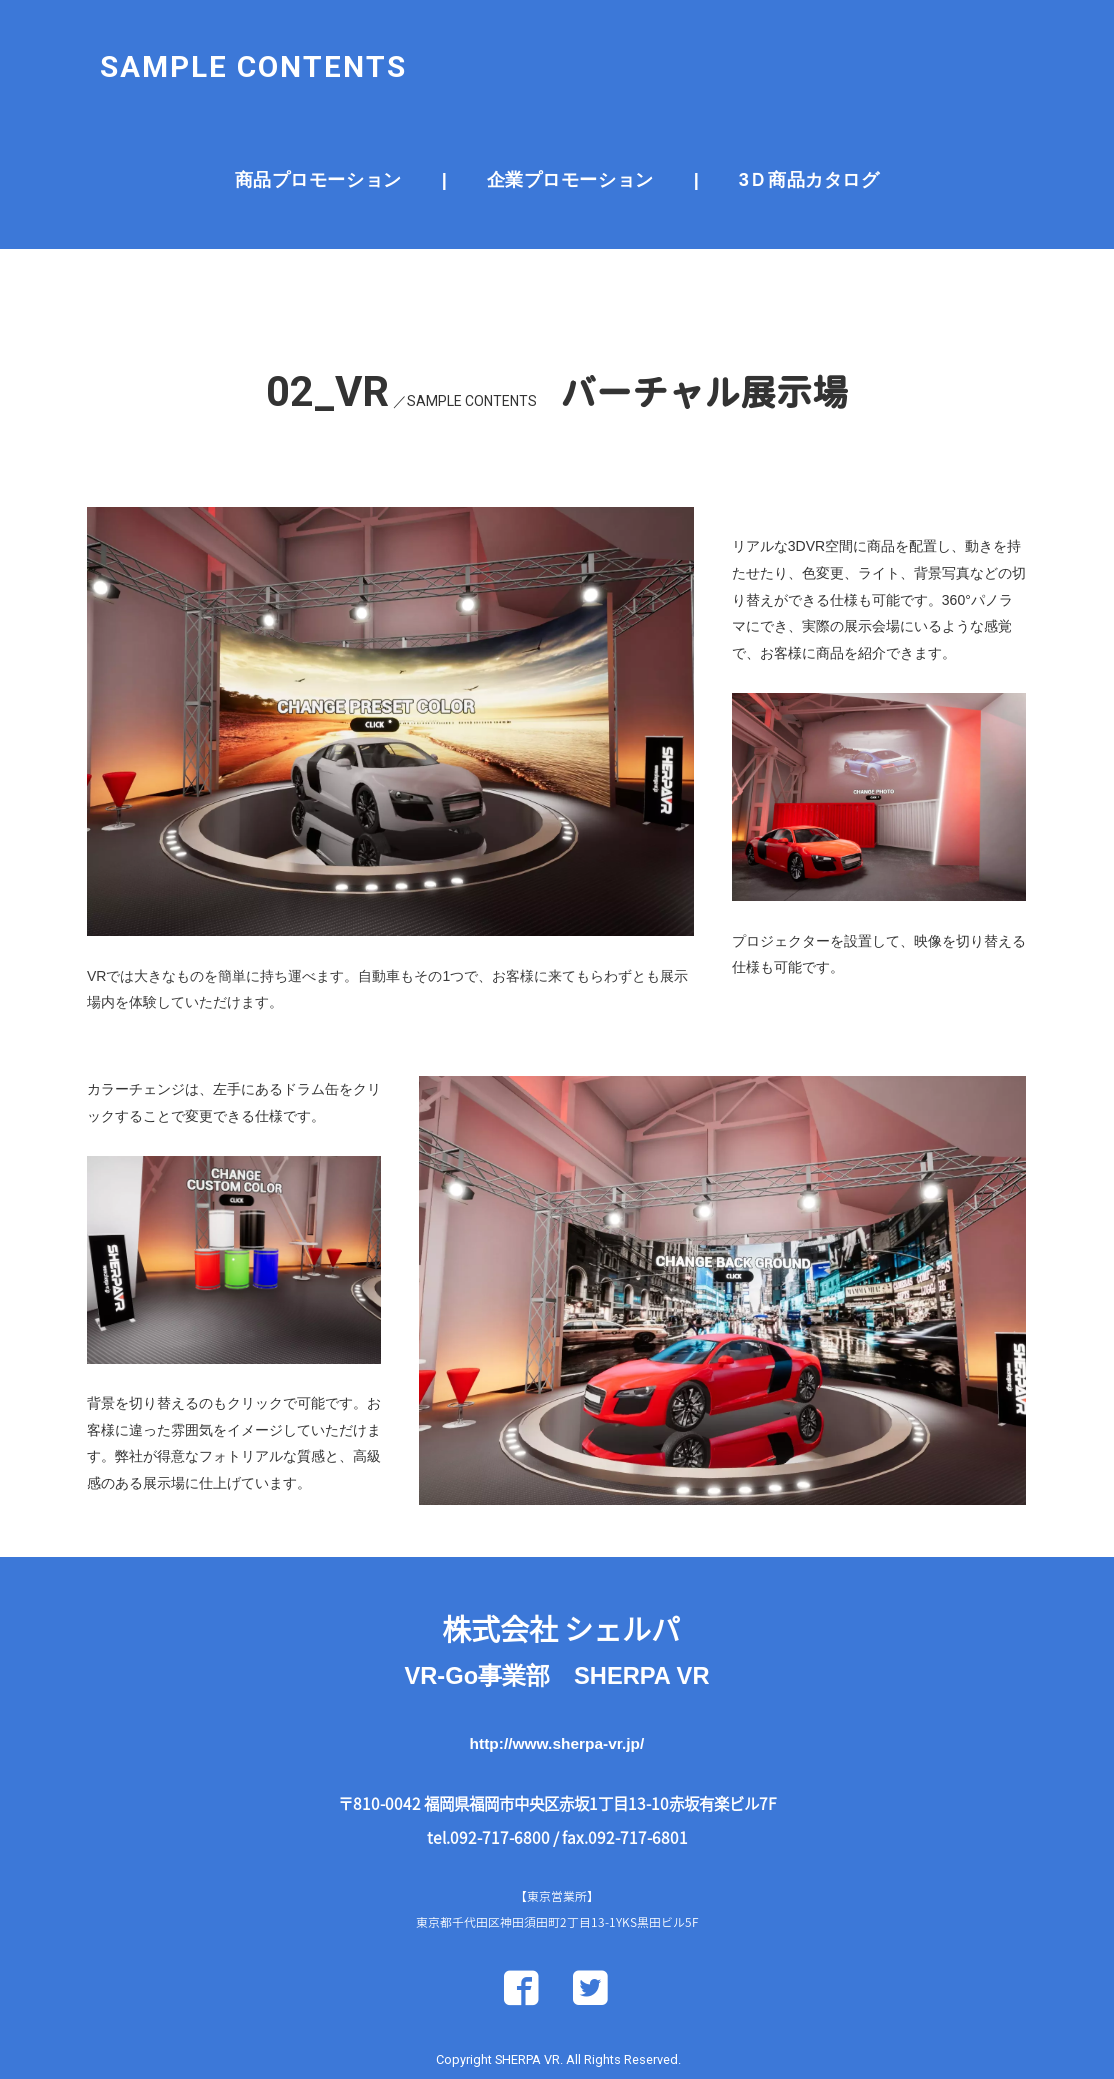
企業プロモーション (570, 162)
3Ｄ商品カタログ (809, 162)
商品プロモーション (318, 162)
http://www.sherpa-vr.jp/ (557, 1768)
